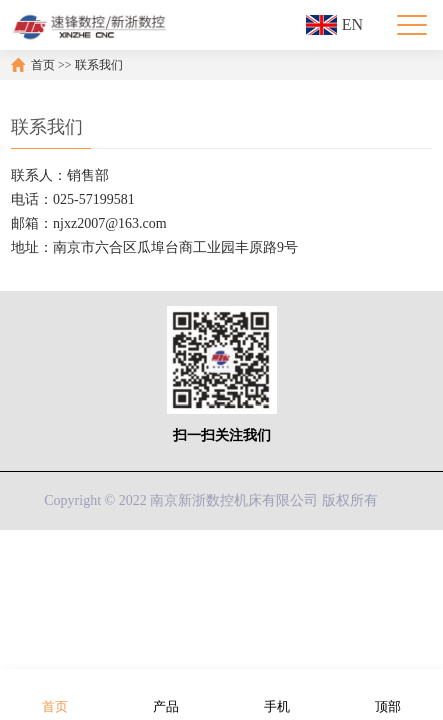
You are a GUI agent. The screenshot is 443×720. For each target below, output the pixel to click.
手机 (277, 693)
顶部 (388, 693)
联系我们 (99, 65)
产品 (166, 693)
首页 (43, 65)
